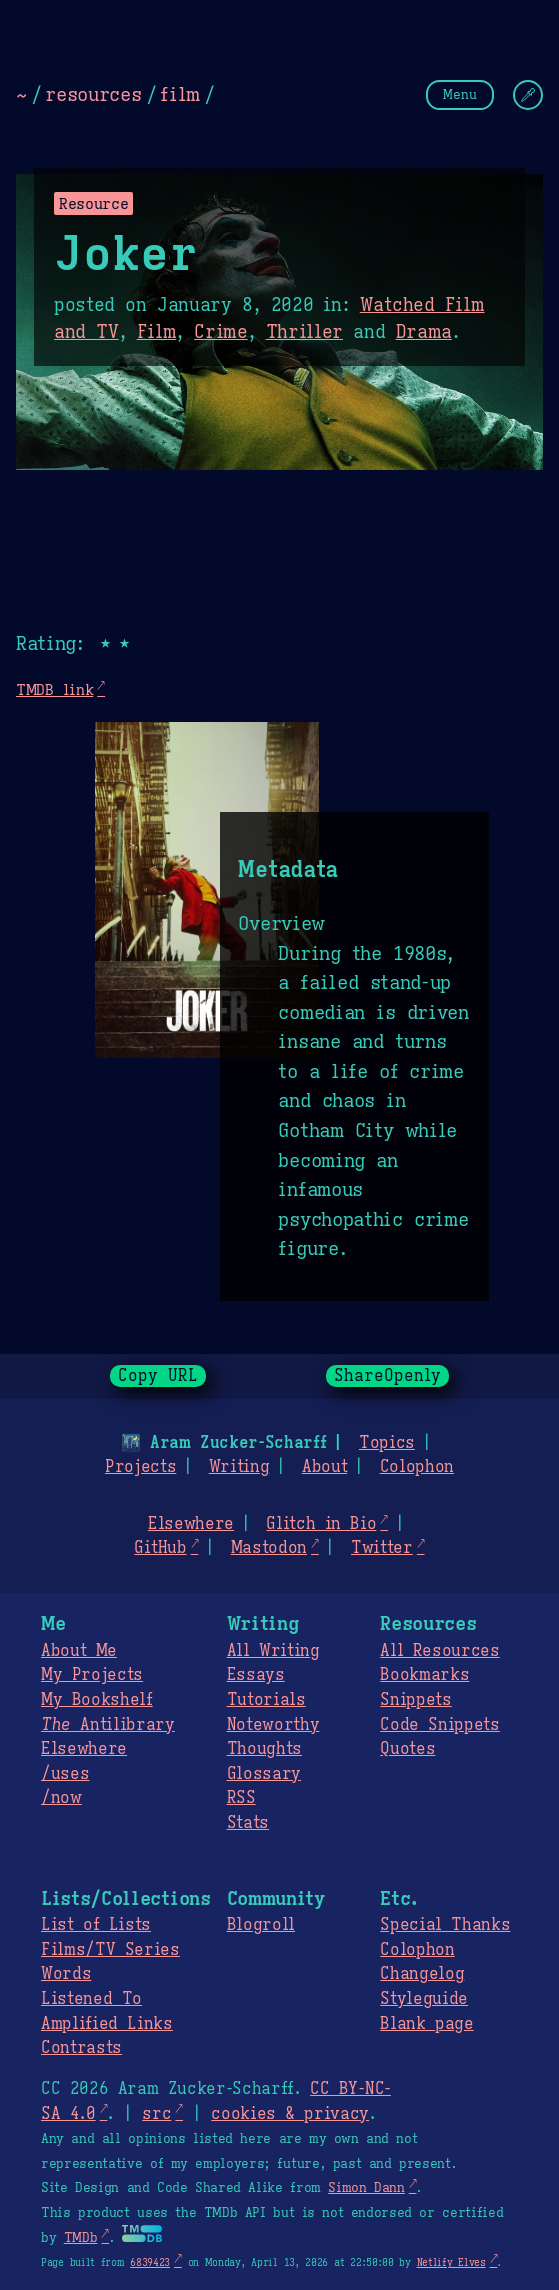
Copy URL (158, 1376)
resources (93, 94)
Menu (460, 94)
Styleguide (424, 1999)
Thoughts (264, 1749)
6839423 (150, 2262)
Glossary (264, 1774)
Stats (248, 1823)
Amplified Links (107, 2024)
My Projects (92, 1675)
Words (66, 1974)
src (156, 2114)
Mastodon (269, 1548)
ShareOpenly (387, 1376)
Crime (220, 332)
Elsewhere (191, 1524)
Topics (387, 1443)
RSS (241, 1798)
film (180, 94)
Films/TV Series (110, 1950)
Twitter (382, 1548)
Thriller (304, 332)
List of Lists (96, 1925)
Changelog (422, 1974)
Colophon (417, 1467)
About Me (79, 1651)
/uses (65, 1774)
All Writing (273, 1651)
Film (157, 332)
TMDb (81, 2238)
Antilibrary (108, 1725)
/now (61, 1798)
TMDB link (54, 689)
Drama (424, 332)
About (324, 1467)
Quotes (407, 1749)
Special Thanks (445, 1925)
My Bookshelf (97, 1700)
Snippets (415, 1700)
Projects (140, 1467)
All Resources (439, 1651)
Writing (239, 1467)
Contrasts (81, 2048)
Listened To (91, 1999)
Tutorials (266, 1700)
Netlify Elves (451, 2262)
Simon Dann (366, 2188)
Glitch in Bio (321, 1524)
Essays (256, 1675)
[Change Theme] (528, 95)
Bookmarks (424, 1675)
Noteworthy (273, 1725)
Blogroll (261, 1925)
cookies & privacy (290, 2114)
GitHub (160, 1548)
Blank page (426, 2024)
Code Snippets (439, 1725)
